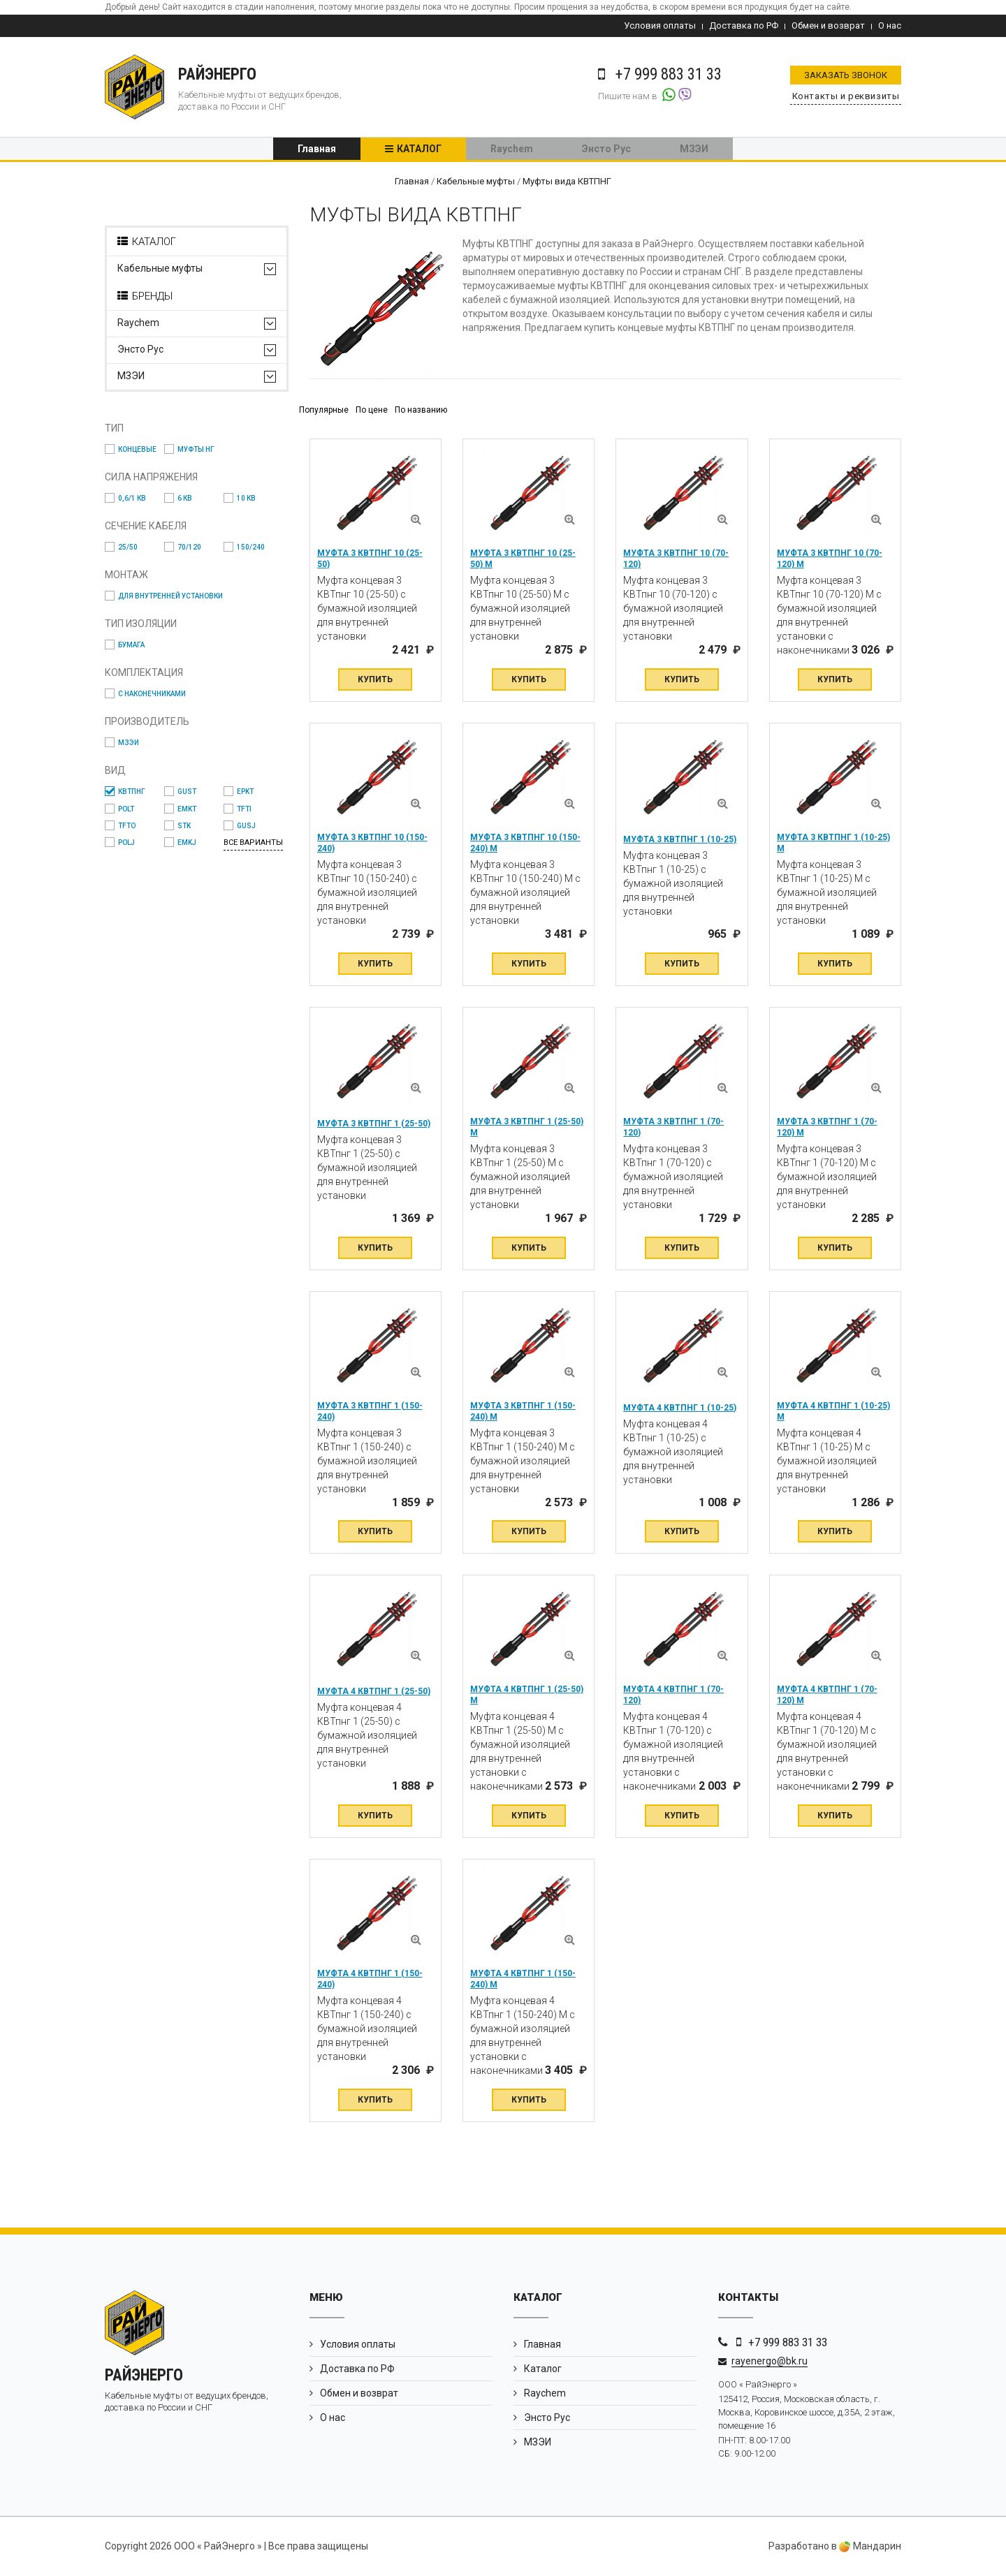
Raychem (511, 150)
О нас (889, 25)
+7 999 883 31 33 (787, 2343)
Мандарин (870, 2546)
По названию (421, 410)
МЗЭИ (694, 150)
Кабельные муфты (160, 271)
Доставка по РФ (743, 25)
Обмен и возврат (828, 25)
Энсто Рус (606, 150)
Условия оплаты (660, 25)
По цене (372, 410)
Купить (375, 680)
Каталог (419, 150)
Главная (317, 150)
